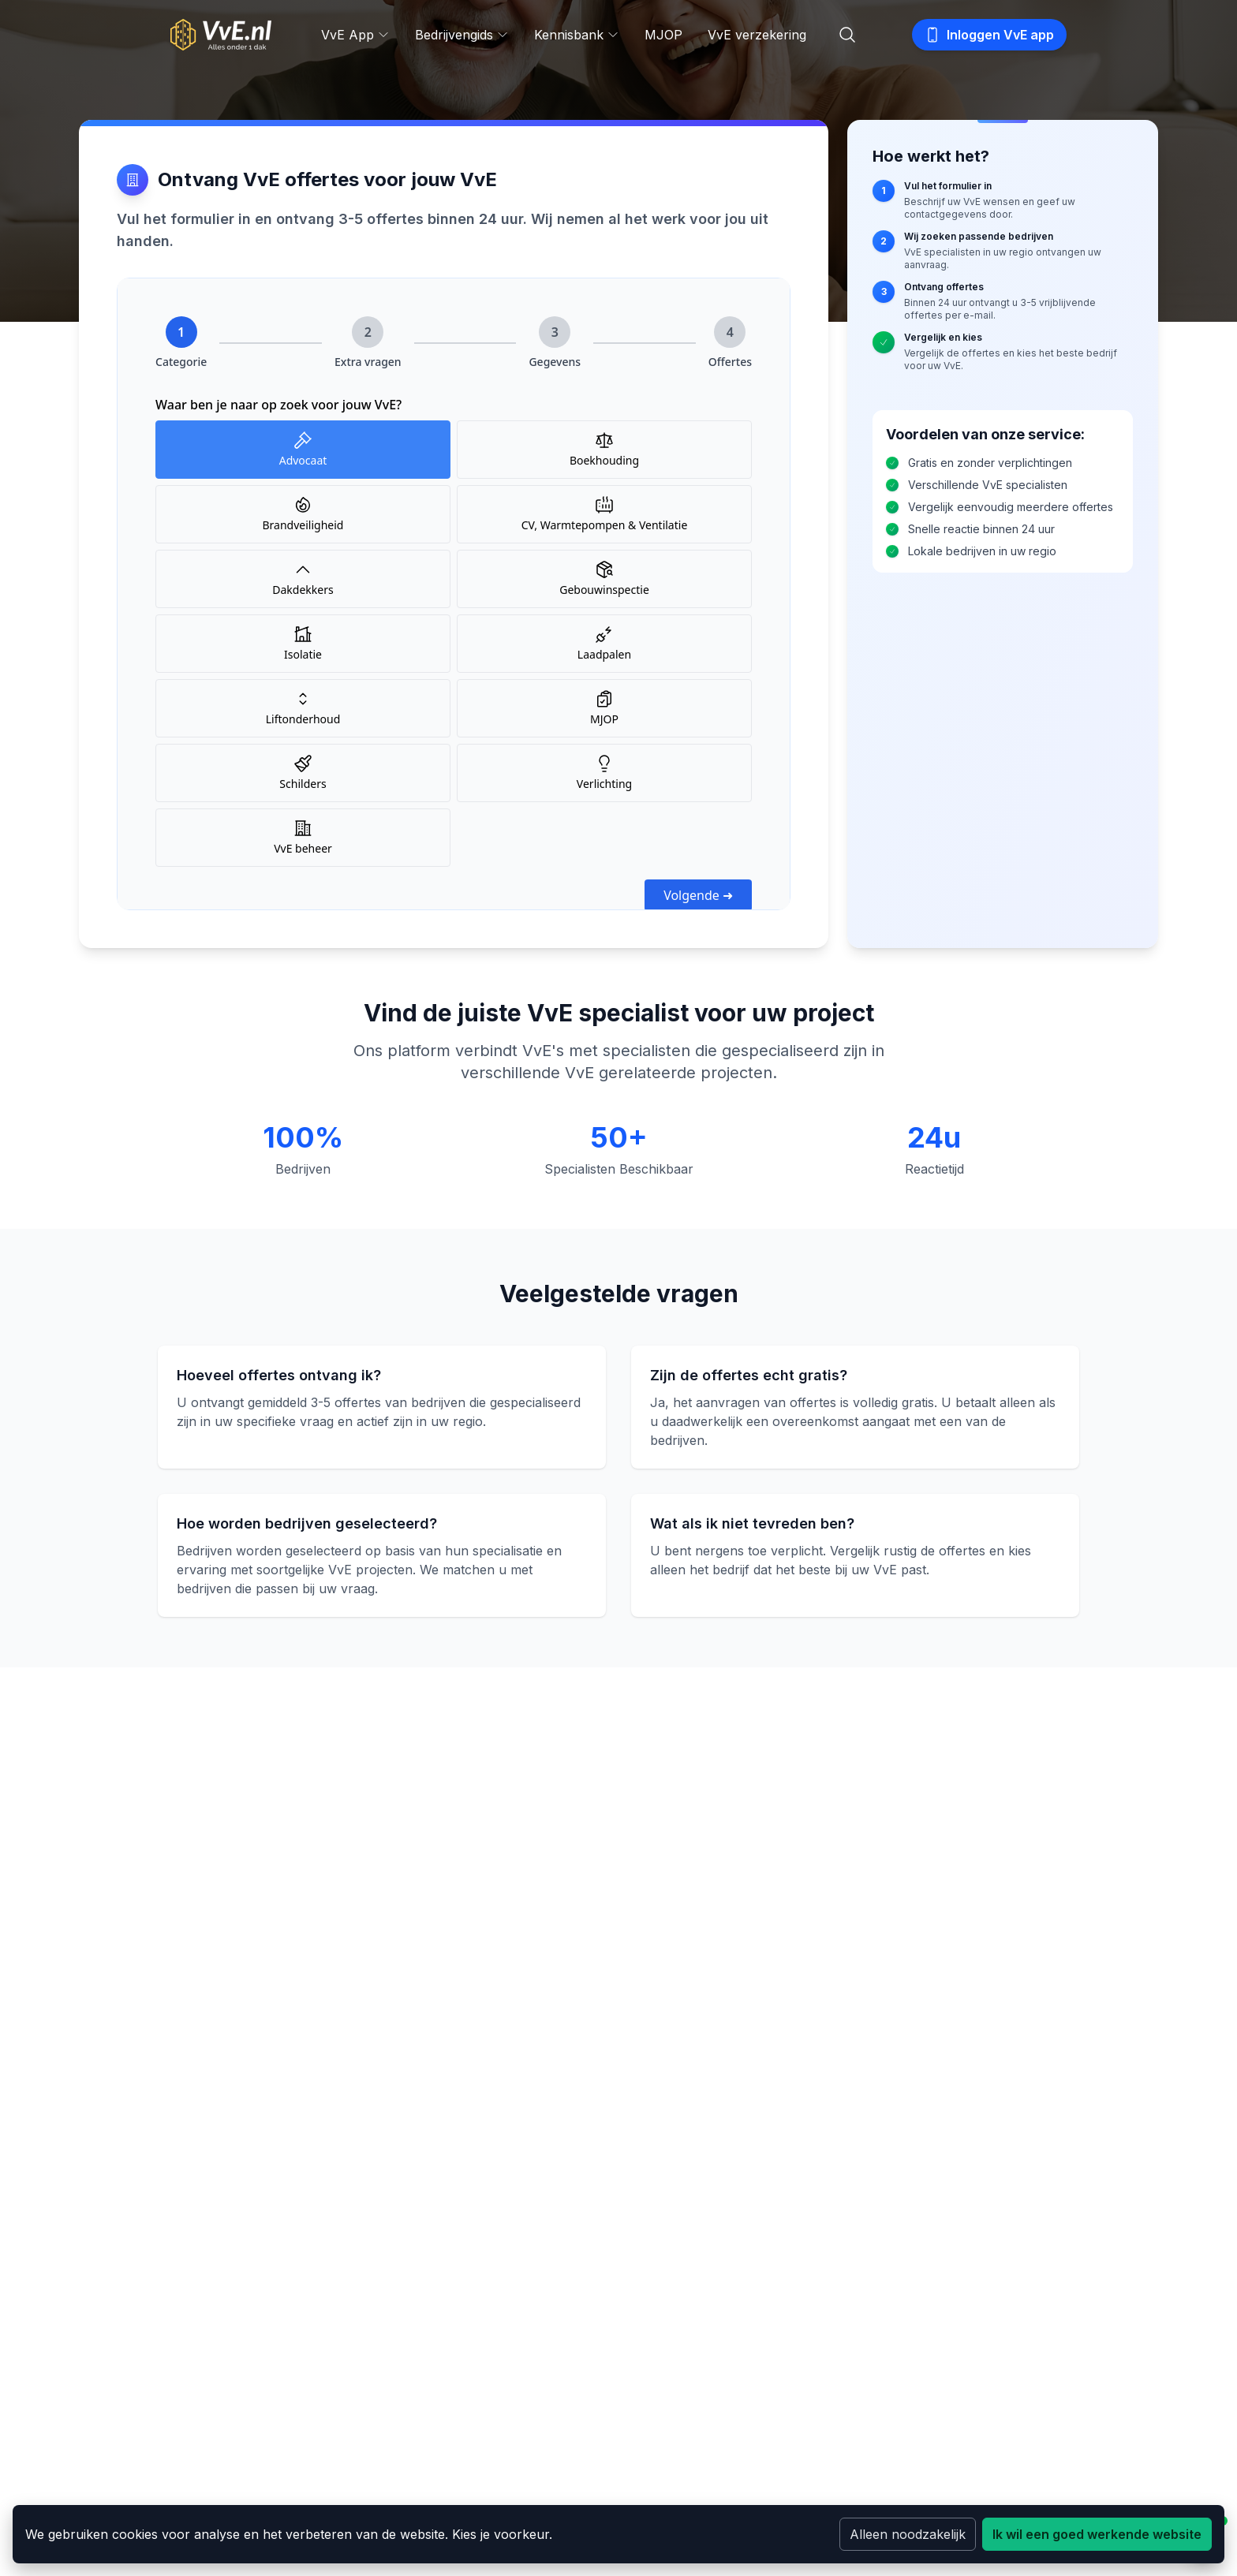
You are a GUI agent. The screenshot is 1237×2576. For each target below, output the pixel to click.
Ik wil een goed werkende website (1096, 2534)
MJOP (663, 35)
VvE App (355, 35)
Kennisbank (576, 35)
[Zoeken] (847, 34)
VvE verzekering (757, 35)
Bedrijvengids (462, 35)
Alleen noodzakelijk (908, 2534)
